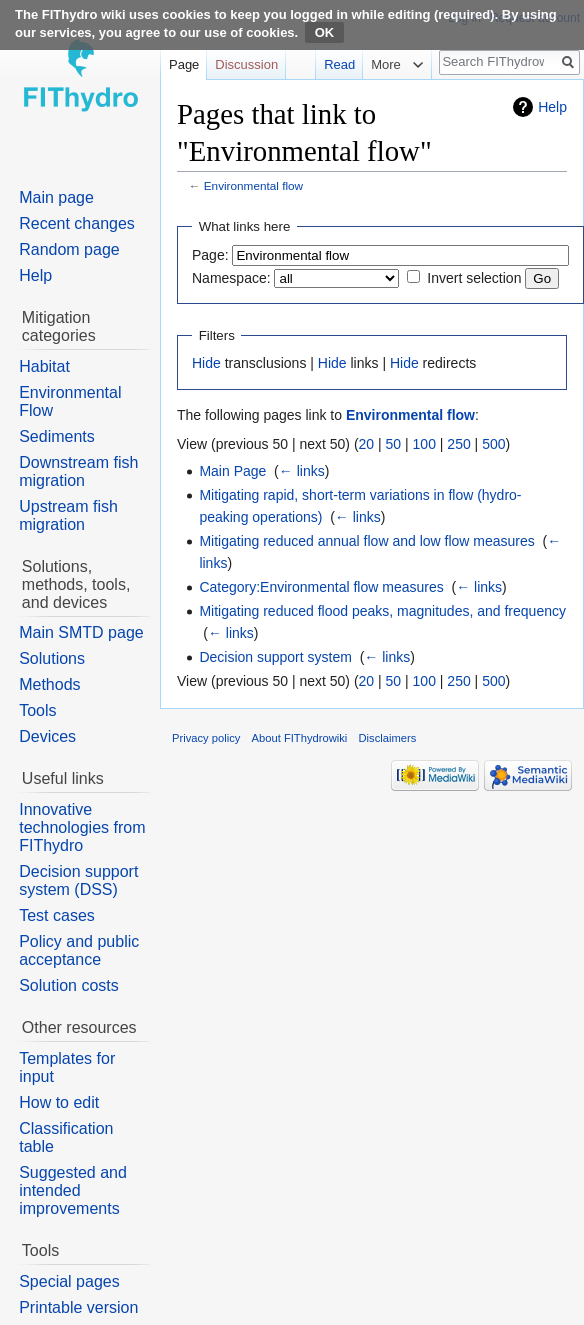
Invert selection (474, 278)
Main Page (232, 471)
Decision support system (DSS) (78, 880)
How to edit (59, 1102)
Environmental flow (253, 185)
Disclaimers (388, 738)
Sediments (57, 436)
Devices (47, 736)
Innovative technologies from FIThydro (82, 827)
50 (394, 444)
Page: (210, 255)
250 (458, 444)
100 (424, 444)
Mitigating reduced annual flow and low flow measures (366, 541)
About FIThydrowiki (300, 738)
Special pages (69, 1281)
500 (493, 444)
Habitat (44, 366)
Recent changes (77, 223)
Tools (37, 710)
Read (327, 64)
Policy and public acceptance (79, 950)
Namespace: (231, 278)
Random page (69, 249)
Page (184, 64)
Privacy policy (206, 738)
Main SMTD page (81, 632)
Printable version (78, 1307)
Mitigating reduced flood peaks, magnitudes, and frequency (382, 611)
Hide (206, 363)
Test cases (57, 915)
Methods (49, 684)
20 (367, 444)
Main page (56, 197)
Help (552, 107)
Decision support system (275, 657)
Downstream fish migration (78, 471)
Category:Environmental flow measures (321, 587)
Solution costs (69, 985)
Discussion (246, 64)
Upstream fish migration (68, 515)
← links (302, 471)
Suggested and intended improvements (73, 1190)
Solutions (52, 658)
